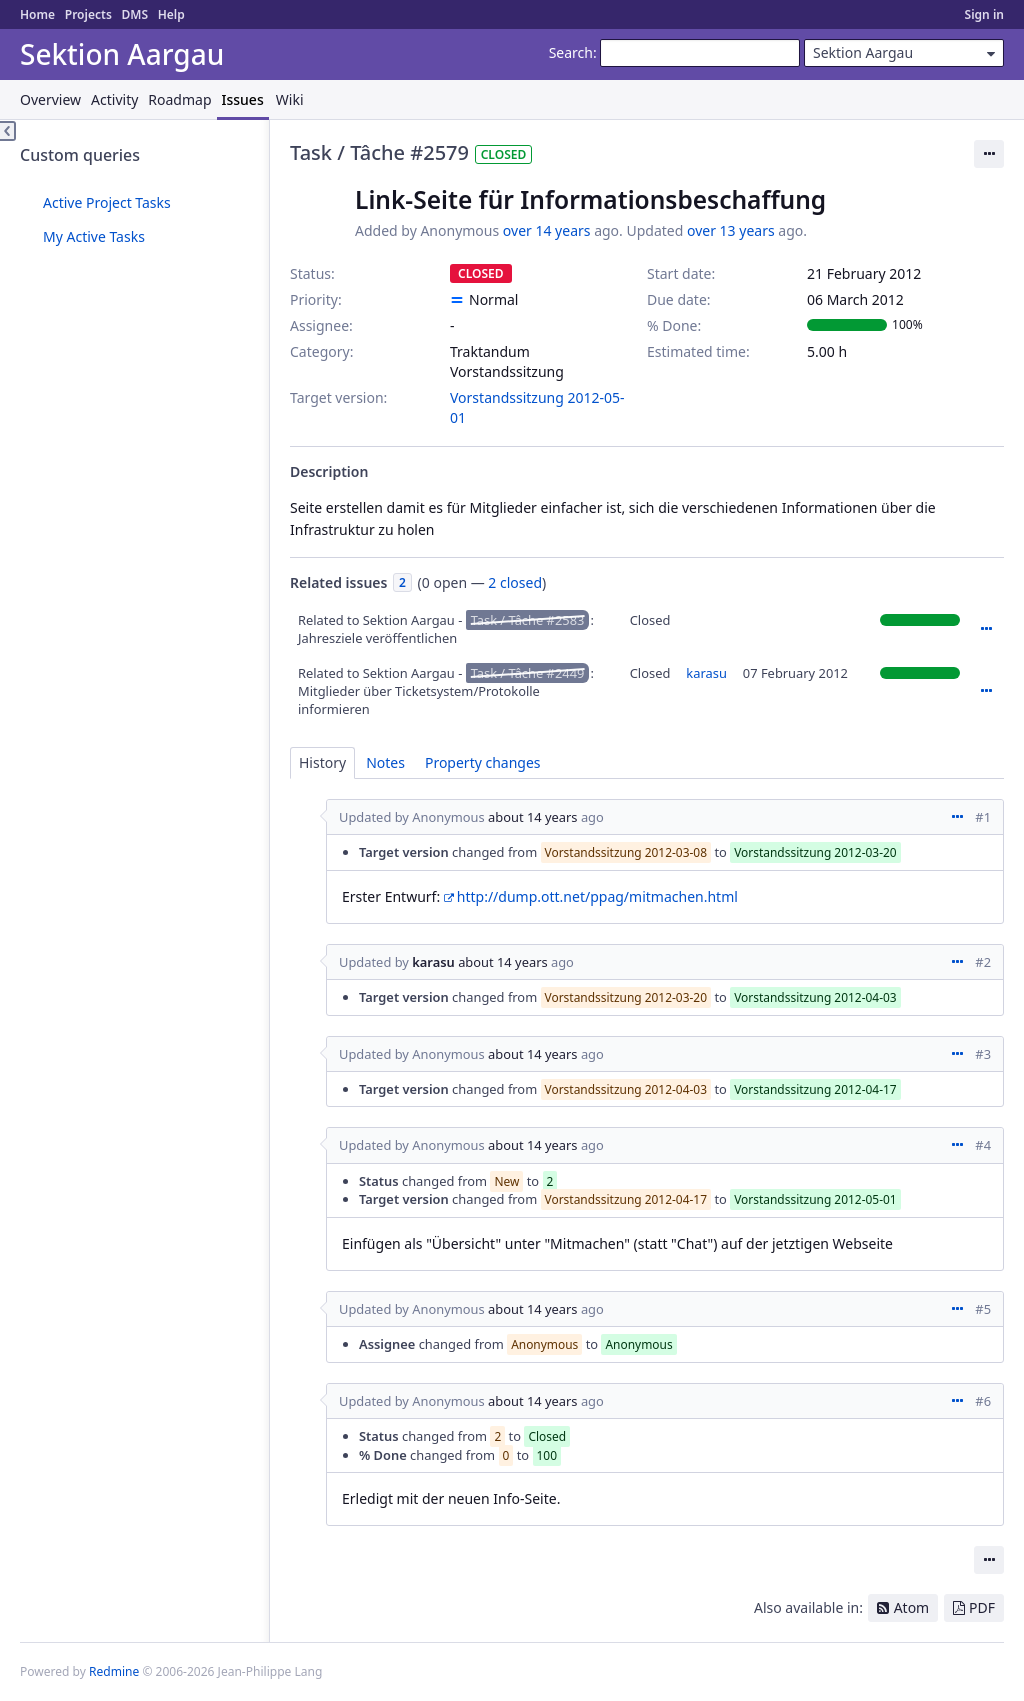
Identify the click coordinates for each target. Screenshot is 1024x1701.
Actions (986, 629)
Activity (114, 99)
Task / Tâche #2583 (528, 620)
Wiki (290, 99)
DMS (134, 14)
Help (171, 14)
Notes (385, 762)
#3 (983, 1054)
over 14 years (547, 230)
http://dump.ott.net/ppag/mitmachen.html (597, 896)
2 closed (515, 582)
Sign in (984, 14)
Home (37, 14)
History (322, 762)
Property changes (483, 762)
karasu (706, 673)
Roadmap (179, 99)
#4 (983, 1145)
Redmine (114, 1671)
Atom (912, 1607)
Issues (243, 99)
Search (571, 52)
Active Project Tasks (107, 202)
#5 (983, 1309)
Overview (50, 99)
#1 (983, 817)
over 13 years (731, 230)
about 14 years (533, 817)
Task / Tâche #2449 (528, 673)
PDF (982, 1607)
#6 (983, 1401)
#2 (983, 962)
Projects (88, 14)
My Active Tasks (94, 236)
